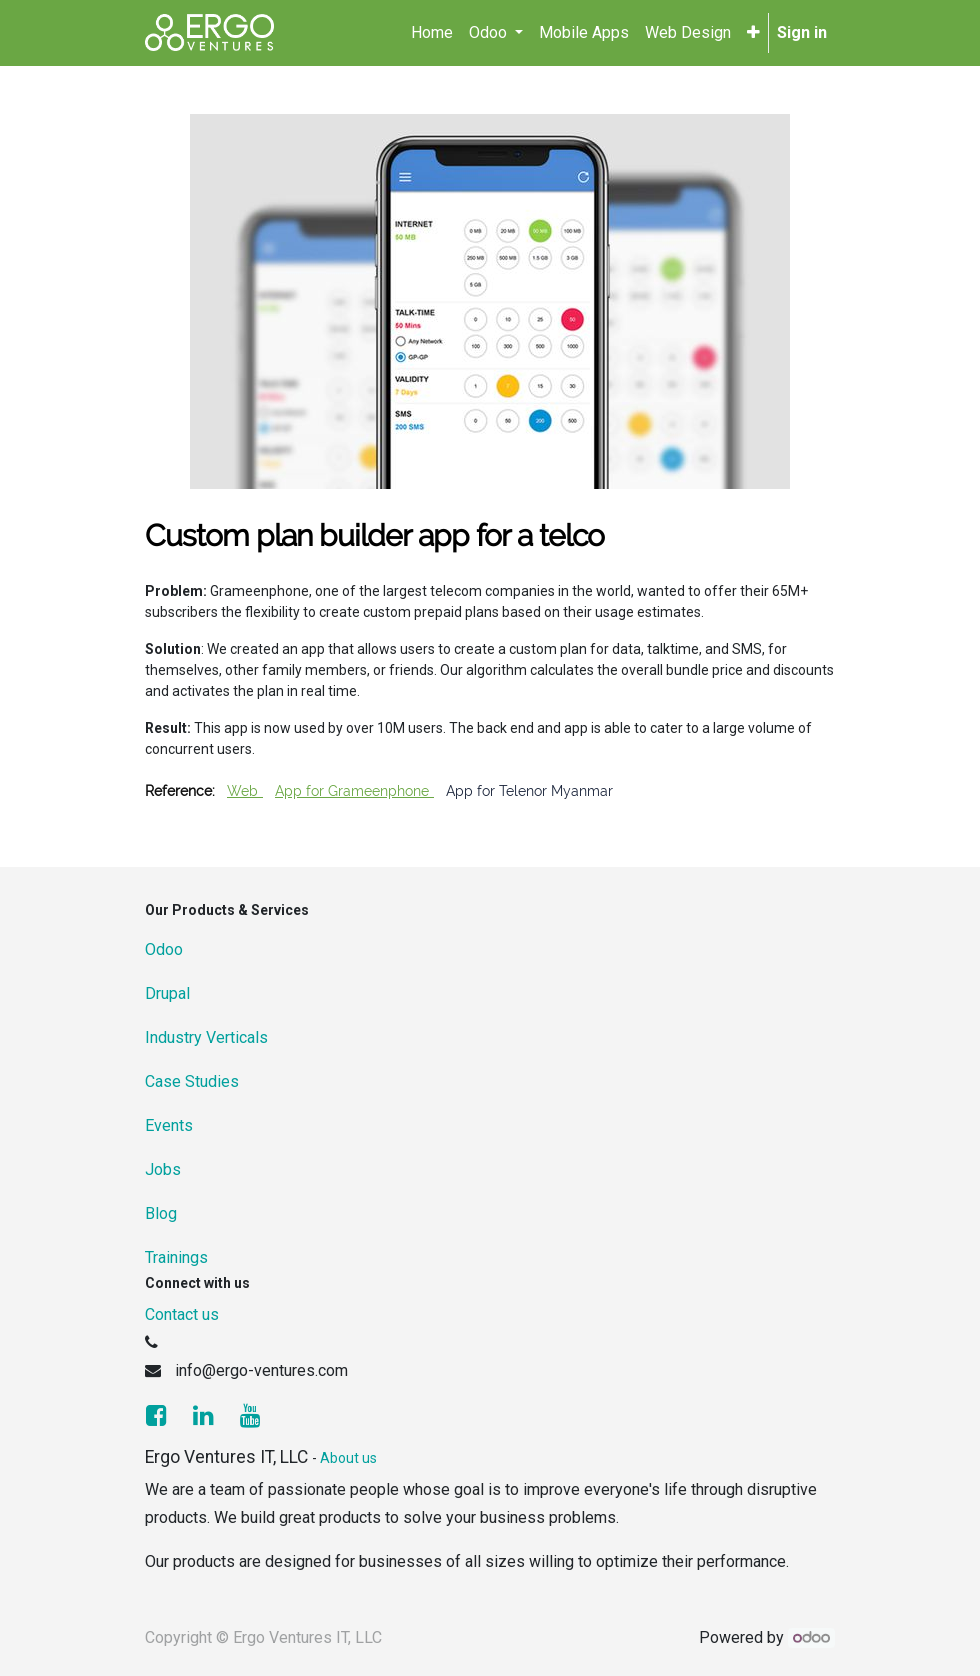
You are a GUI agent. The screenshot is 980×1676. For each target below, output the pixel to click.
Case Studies (192, 1081)
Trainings (176, 1257)
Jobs (163, 1169)
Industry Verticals (206, 1037)
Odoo (164, 949)
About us (348, 1458)
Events (169, 1125)
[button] (753, 33)
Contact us (182, 1314)
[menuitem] (432, 33)
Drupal (167, 993)
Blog (161, 1213)
